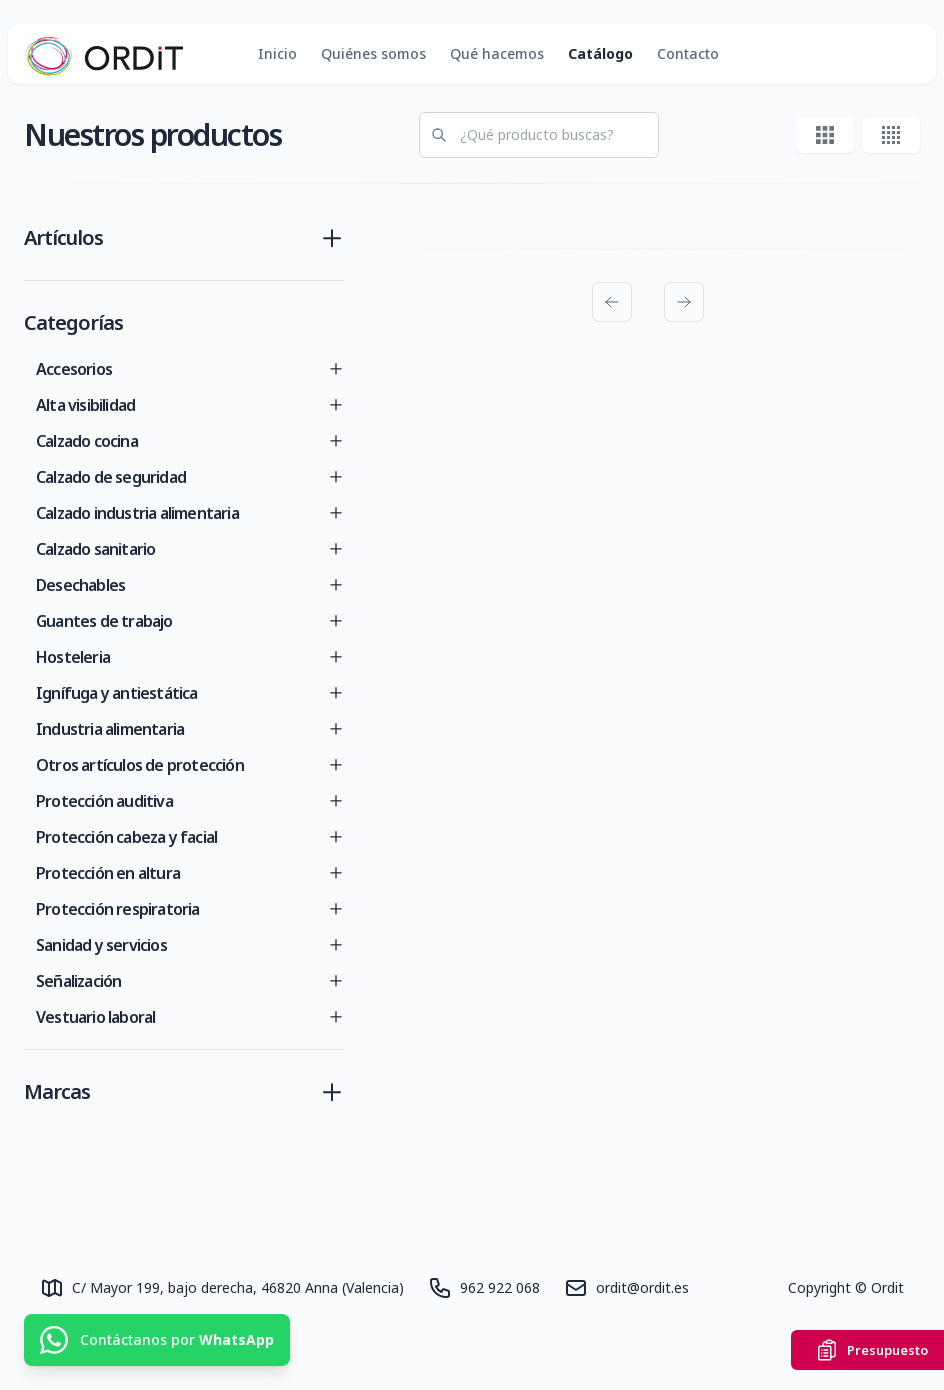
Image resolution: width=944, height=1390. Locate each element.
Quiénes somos (373, 53)
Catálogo (600, 53)
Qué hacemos (497, 53)
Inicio (277, 53)
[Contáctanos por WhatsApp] (157, 1340)
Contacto (688, 53)
